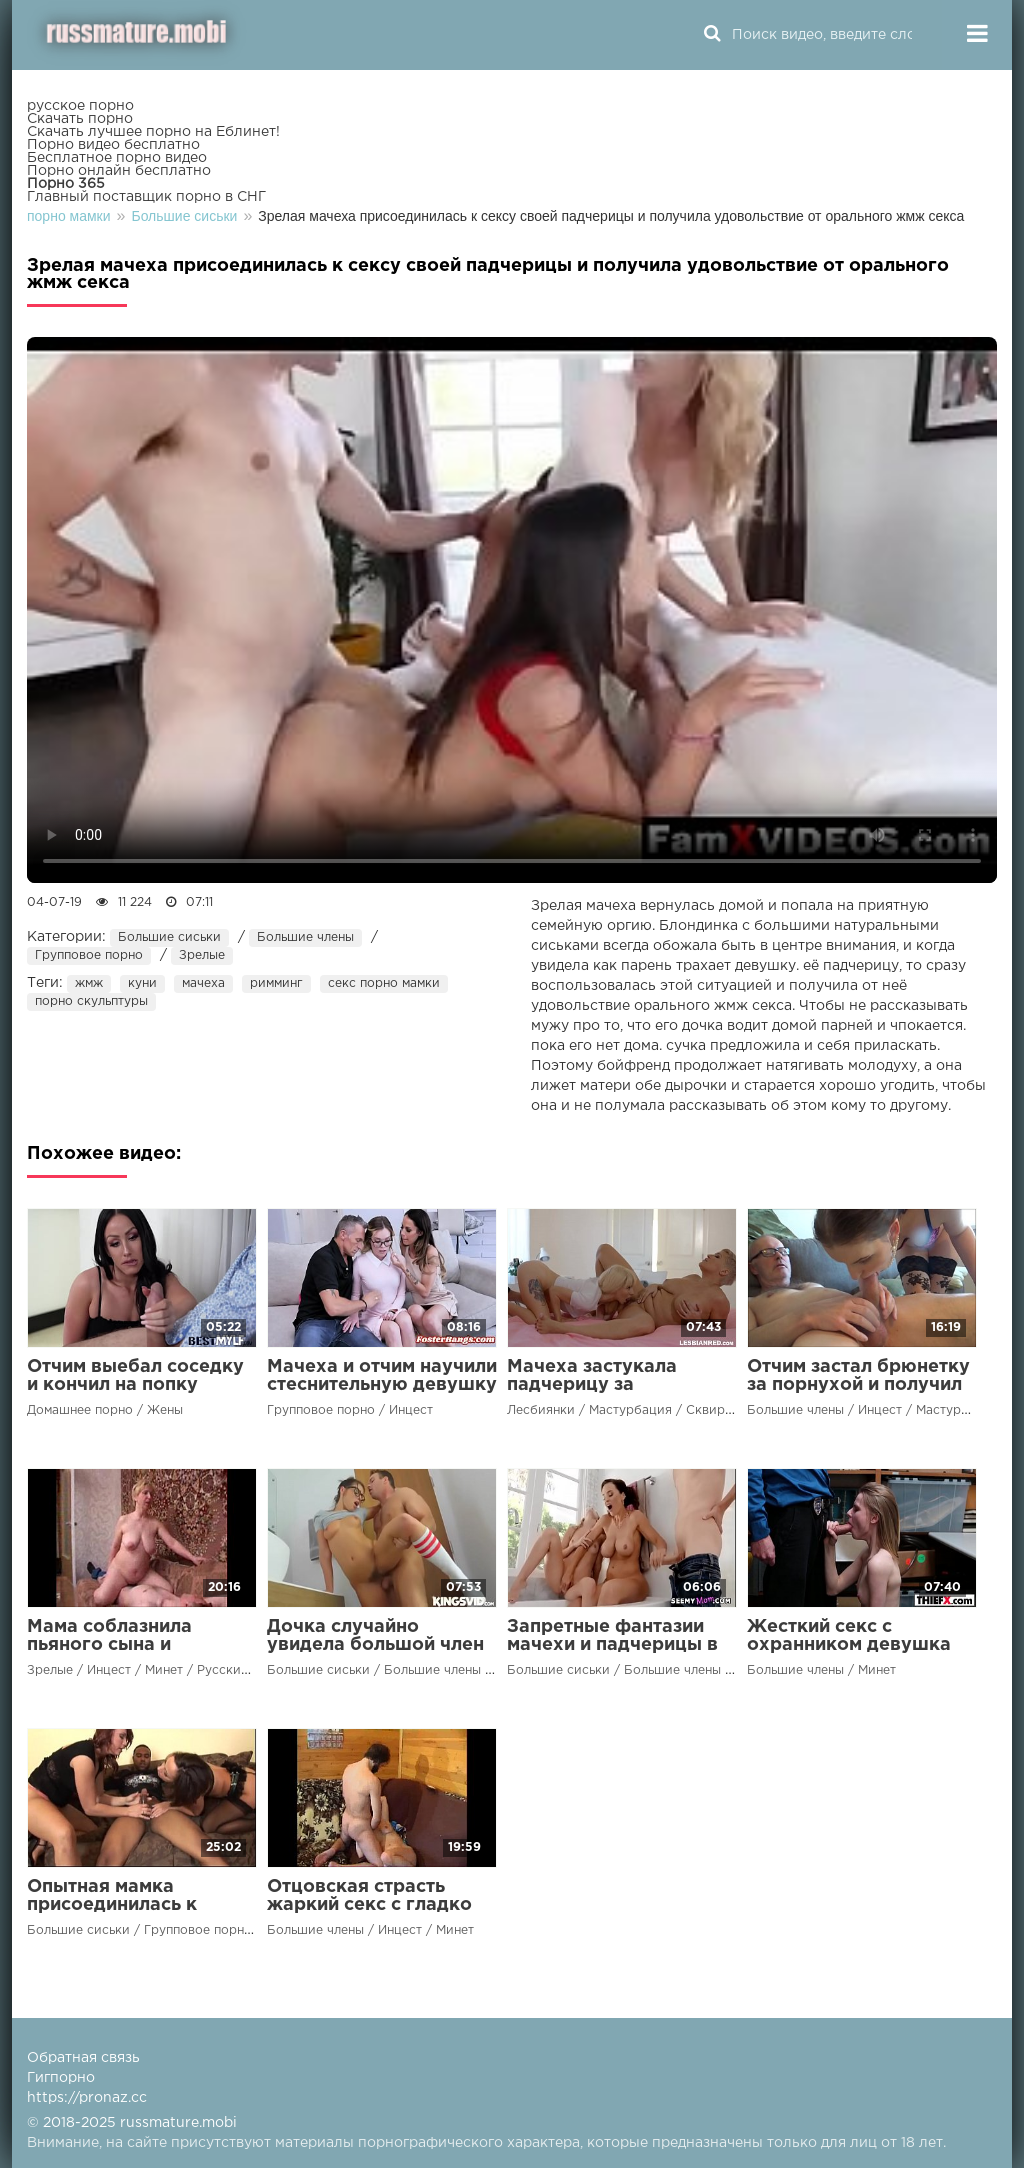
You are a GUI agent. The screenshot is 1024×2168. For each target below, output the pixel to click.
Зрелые (202, 955)
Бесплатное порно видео (117, 158)
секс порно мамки (384, 983)
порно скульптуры (91, 1001)
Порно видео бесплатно (113, 145)
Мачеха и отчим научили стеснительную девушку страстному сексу (382, 1385)
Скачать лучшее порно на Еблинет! (153, 132)
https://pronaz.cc (87, 2098)
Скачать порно (80, 119)
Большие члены (305, 937)
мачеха (203, 983)
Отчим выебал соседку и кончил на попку (135, 1376)
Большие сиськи (169, 937)
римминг (276, 983)
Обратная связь (83, 2058)
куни (142, 983)
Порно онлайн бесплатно (119, 171)
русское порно (80, 106)
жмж (89, 983)
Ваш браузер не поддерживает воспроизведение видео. (512, 610)
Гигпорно (61, 2078)
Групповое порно (89, 955)
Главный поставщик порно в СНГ (146, 197)
